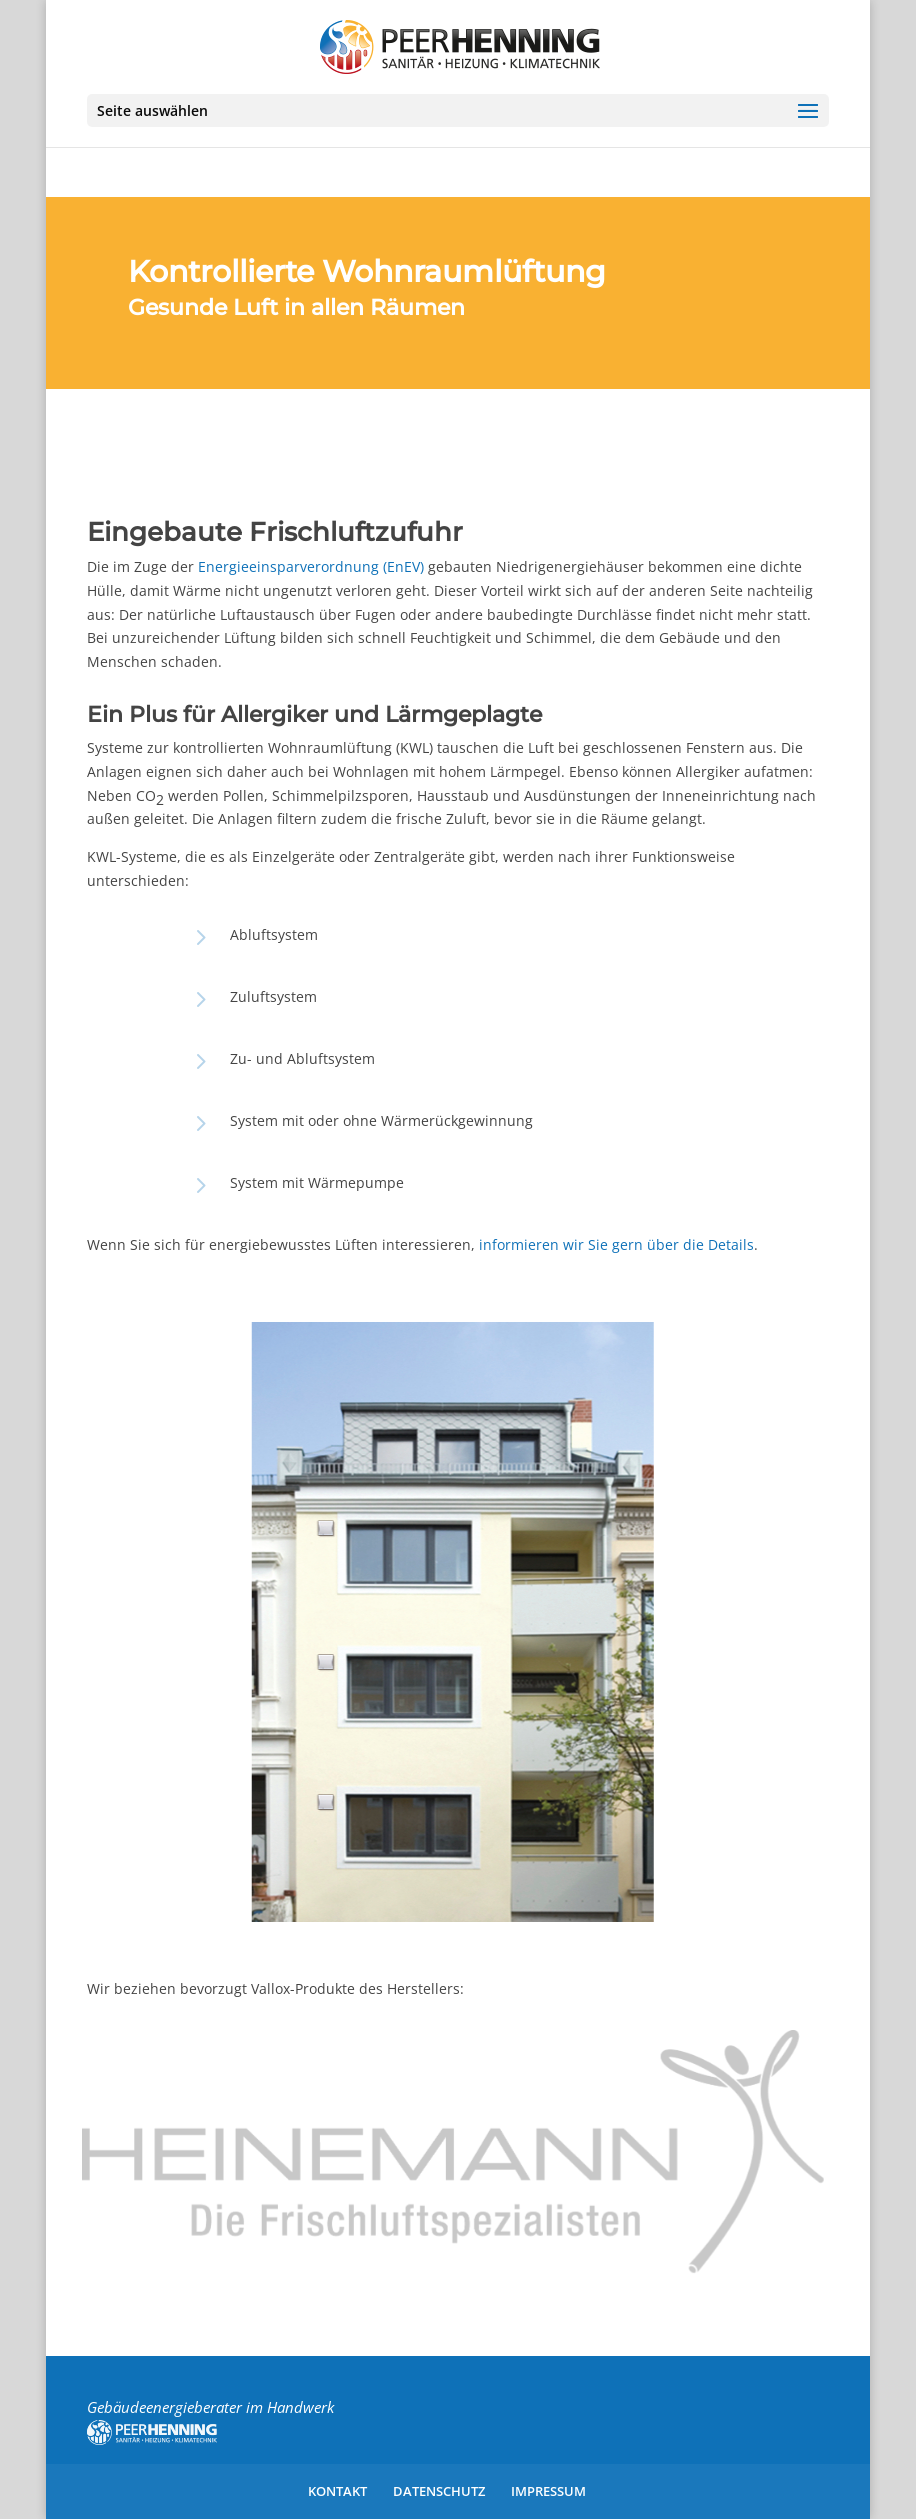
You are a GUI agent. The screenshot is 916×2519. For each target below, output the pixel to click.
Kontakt (337, 2491)
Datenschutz (439, 2491)
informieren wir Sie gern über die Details (616, 1244)
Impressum (548, 2491)
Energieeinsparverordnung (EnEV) (311, 566)
